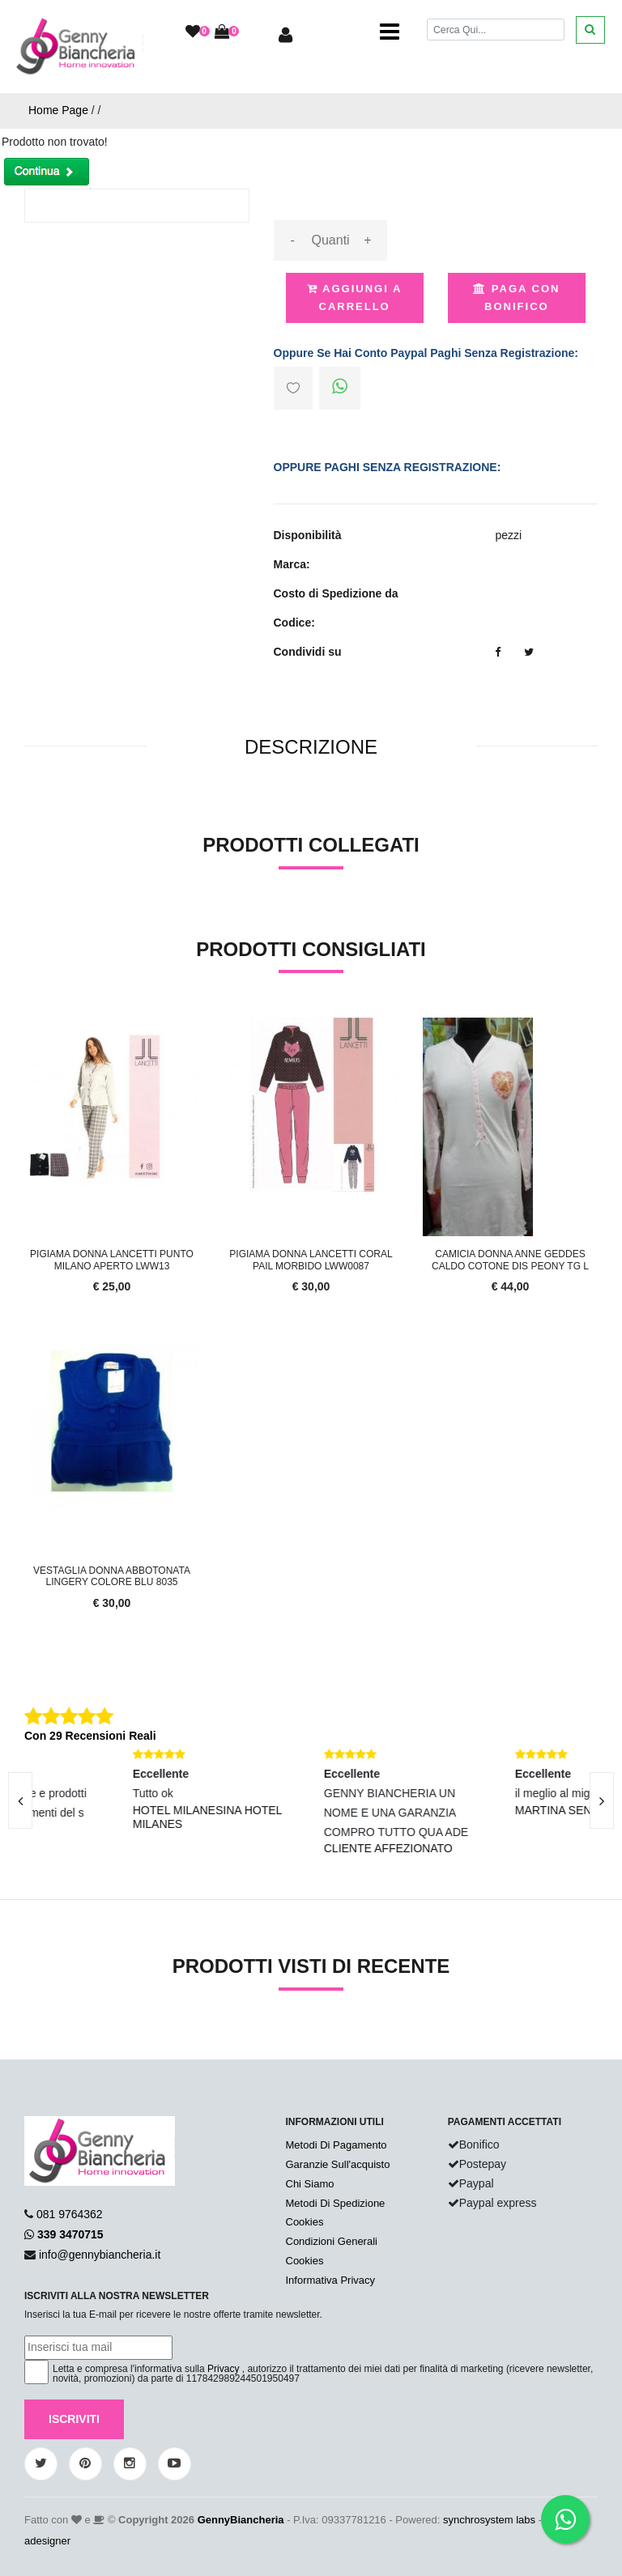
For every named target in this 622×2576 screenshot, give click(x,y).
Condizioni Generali (331, 2241)
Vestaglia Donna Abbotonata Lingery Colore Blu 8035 (111, 1576)
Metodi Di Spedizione (336, 2203)
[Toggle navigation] (389, 32)
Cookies (305, 2222)
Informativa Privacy (331, 2280)
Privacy (223, 2368)
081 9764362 (69, 2214)
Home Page (58, 110)
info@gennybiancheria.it (99, 2254)
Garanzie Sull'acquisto (338, 2164)
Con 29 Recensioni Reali (90, 1735)
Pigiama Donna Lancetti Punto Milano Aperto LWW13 (112, 1259)
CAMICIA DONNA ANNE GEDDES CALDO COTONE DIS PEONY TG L (510, 1259)
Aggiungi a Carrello (354, 297)
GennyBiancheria (241, 2520)
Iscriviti (74, 2418)
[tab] (311, 747)
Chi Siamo (310, 2184)
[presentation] (602, 1800)
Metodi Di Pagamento (336, 2145)
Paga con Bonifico (516, 297)
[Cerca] (495, 29)
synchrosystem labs (489, 2520)
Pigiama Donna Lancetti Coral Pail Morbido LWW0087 (310, 1259)
